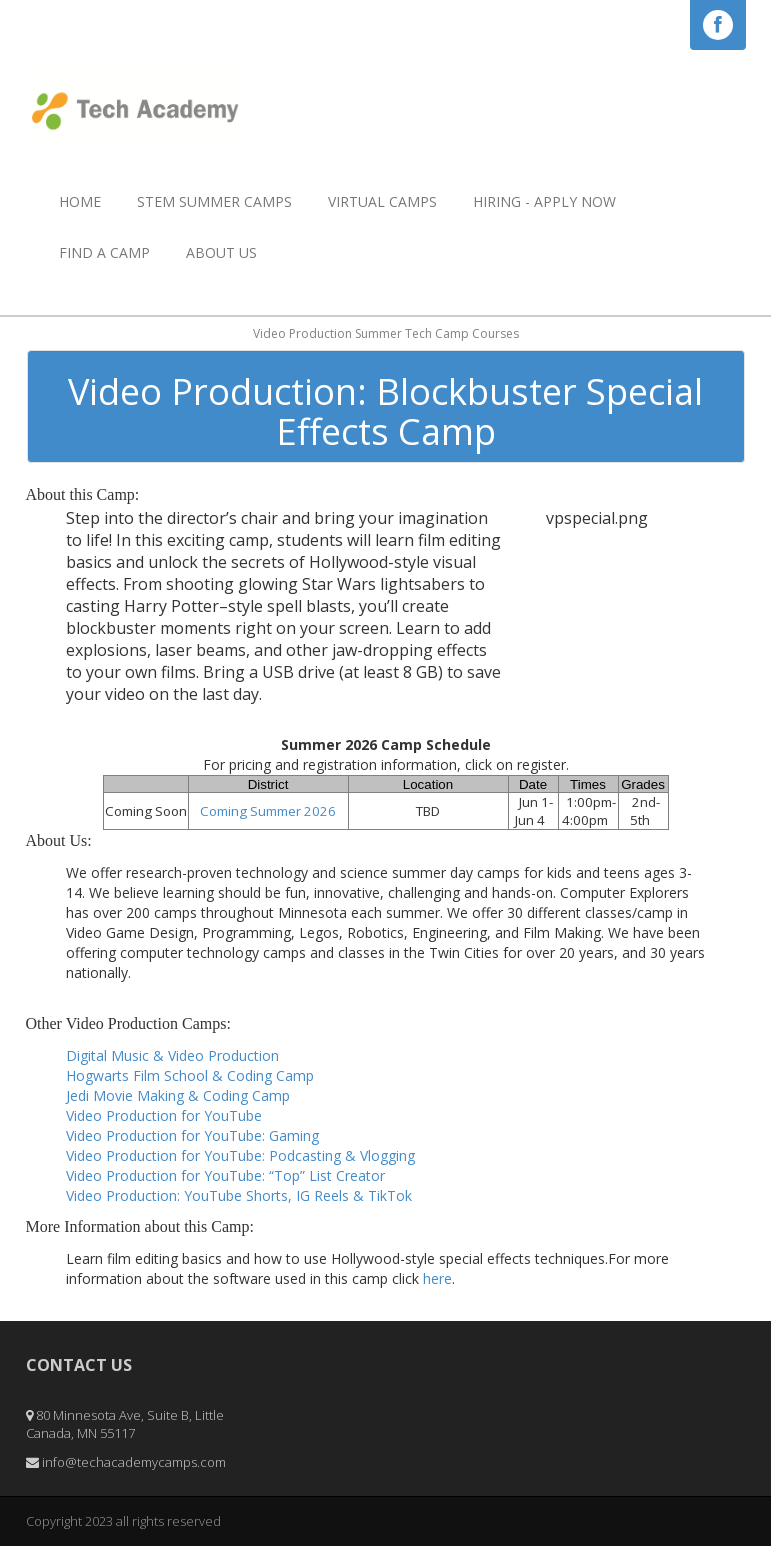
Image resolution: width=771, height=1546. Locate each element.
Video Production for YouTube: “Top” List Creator (225, 1175)
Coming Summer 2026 (268, 811)
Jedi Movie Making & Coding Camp (178, 1095)
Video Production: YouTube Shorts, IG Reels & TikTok (239, 1195)
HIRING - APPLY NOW (544, 201)
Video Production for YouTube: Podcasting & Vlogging (240, 1155)
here (437, 1278)
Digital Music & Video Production (172, 1055)
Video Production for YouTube (164, 1115)
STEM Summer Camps (214, 201)
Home (80, 201)
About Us (221, 252)
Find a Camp (104, 252)
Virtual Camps (382, 201)
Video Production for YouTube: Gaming (192, 1135)
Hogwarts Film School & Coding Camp (190, 1075)
